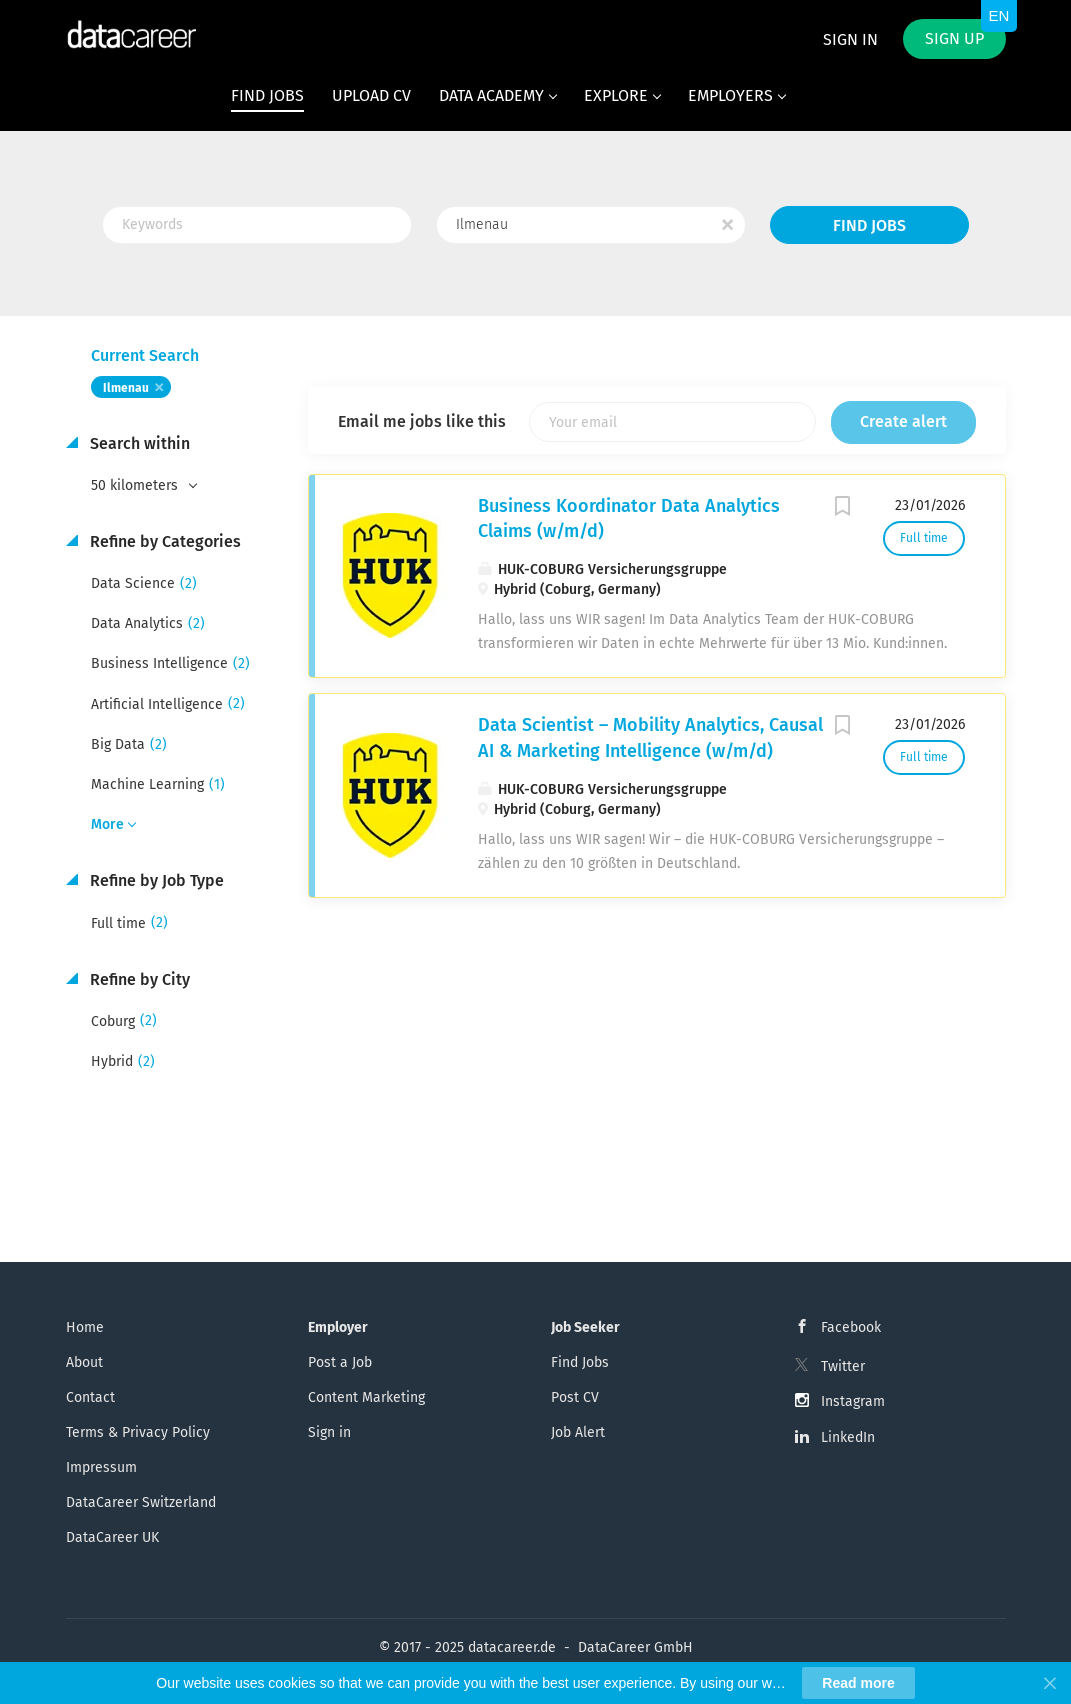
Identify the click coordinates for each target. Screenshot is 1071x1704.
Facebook (851, 1327)
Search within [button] (138, 443)
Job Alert (578, 1432)
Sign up (954, 38)
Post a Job (340, 1362)
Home (85, 1327)
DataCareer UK (112, 1537)
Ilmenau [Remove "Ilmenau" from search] (126, 388)
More (107, 824)
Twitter (843, 1366)
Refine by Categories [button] (163, 541)
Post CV (575, 1397)
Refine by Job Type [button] (155, 880)
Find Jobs (869, 225)
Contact (90, 1397)
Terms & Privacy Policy (138, 1432)
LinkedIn (848, 1437)
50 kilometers (136, 485)
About (84, 1362)
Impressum (101, 1467)
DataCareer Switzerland (141, 1502)
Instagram (853, 1401)
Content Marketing (366, 1397)
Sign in (850, 39)
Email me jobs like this (422, 421)
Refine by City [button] (138, 979)
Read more (858, 1683)
